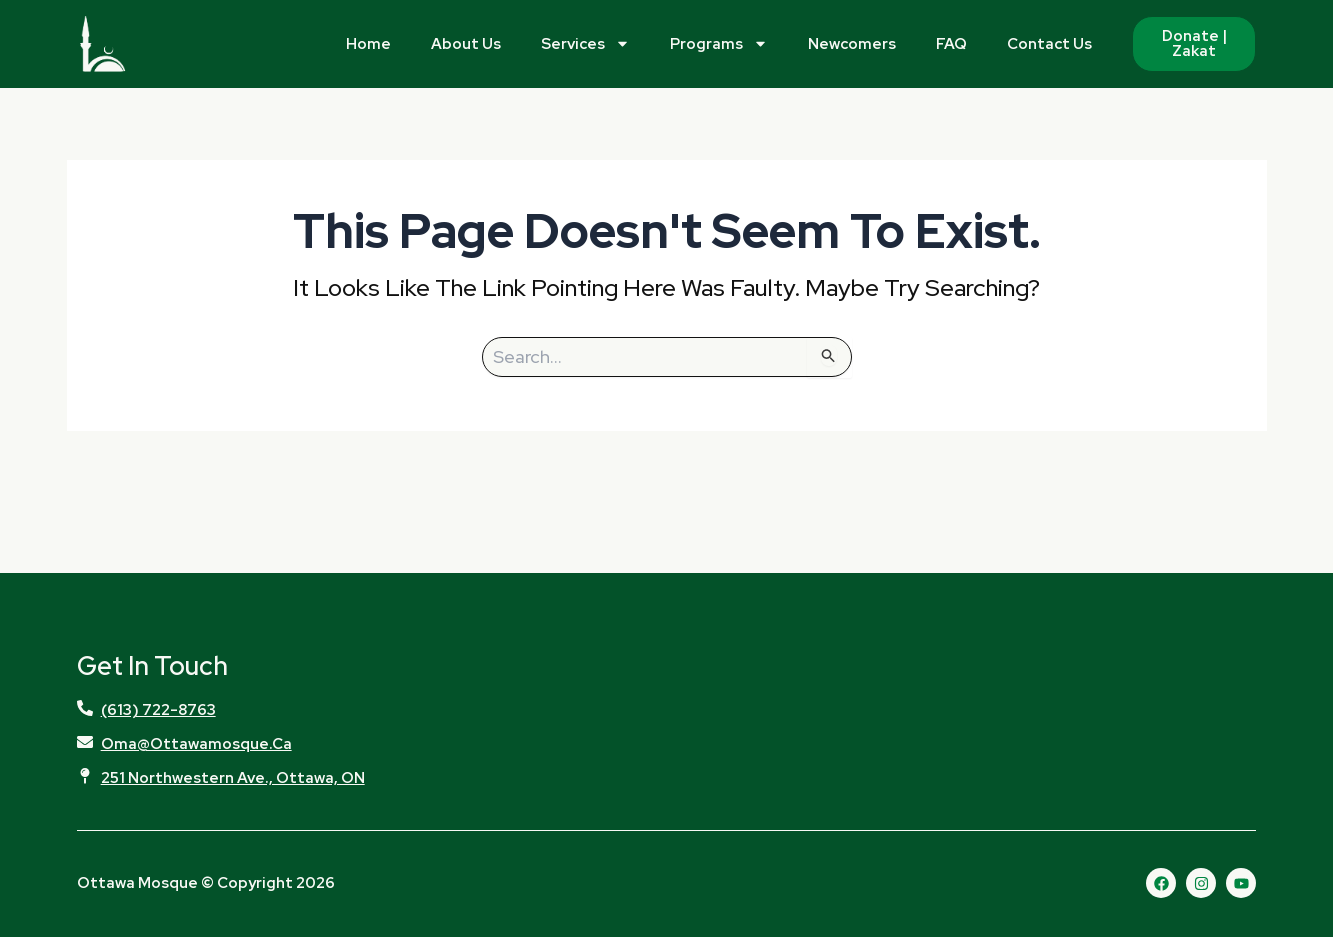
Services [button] (585, 43)
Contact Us (1049, 44)
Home (368, 44)
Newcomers (852, 44)
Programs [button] (719, 43)
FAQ (951, 44)
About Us (466, 44)
